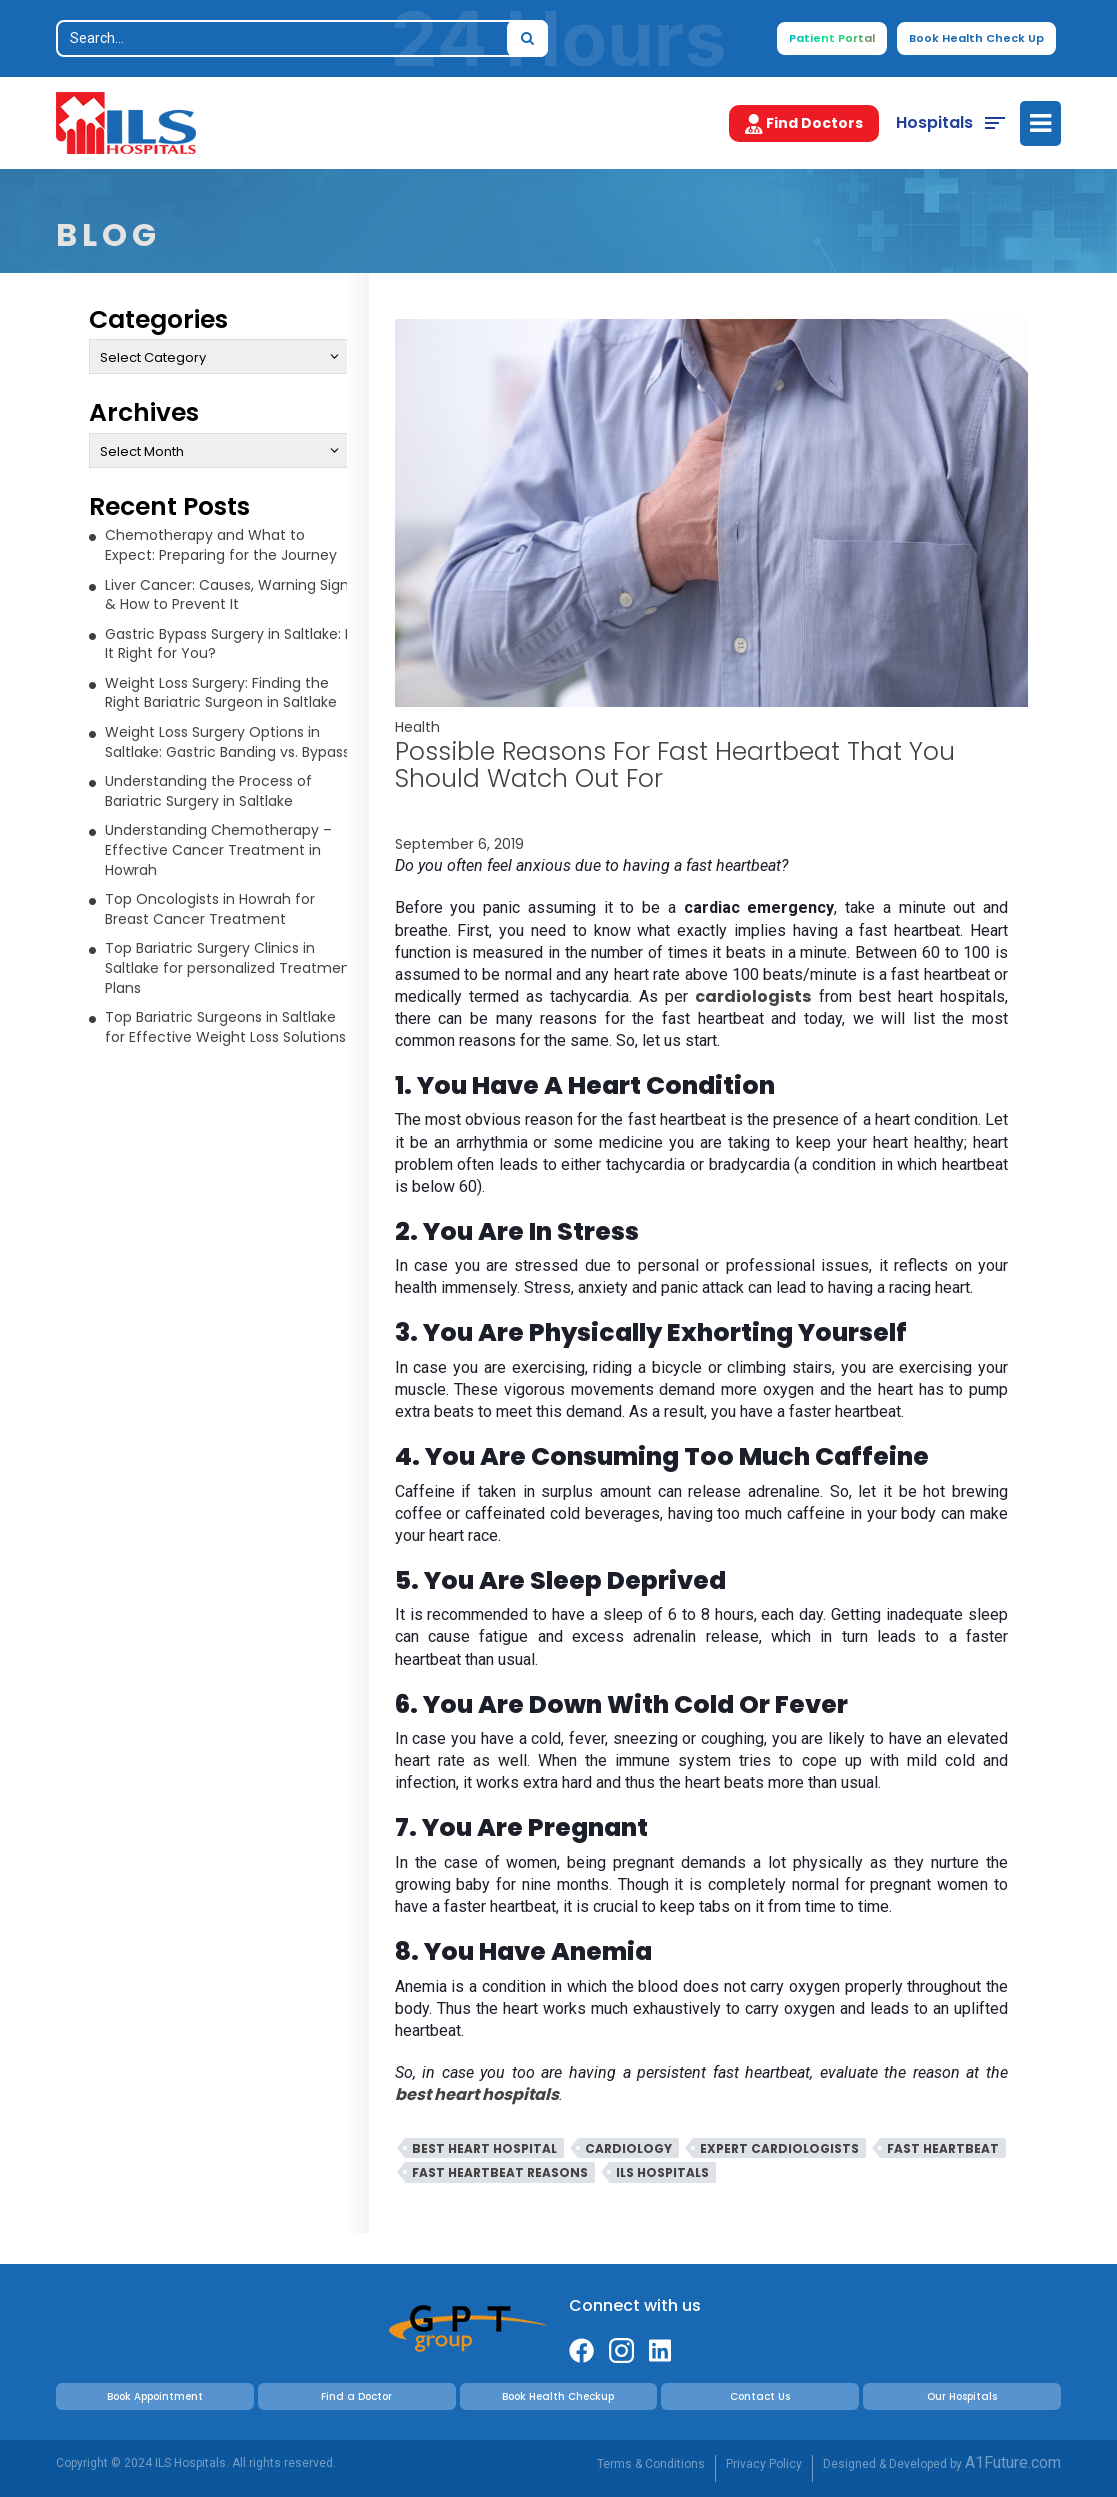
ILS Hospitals (662, 2172)
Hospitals (934, 122)
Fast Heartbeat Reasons (500, 2172)
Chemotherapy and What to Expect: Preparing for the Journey (221, 545)
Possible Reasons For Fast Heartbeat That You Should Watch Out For (675, 765)
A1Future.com (1013, 2462)
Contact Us (760, 2396)
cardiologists (753, 996)
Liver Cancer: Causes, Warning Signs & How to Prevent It (230, 595)
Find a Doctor (356, 2396)
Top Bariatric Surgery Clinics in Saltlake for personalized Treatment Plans (230, 967)
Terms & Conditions (651, 2464)
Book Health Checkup (558, 2396)
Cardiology (628, 2148)
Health (417, 727)
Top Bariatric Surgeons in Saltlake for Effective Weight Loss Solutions (225, 1027)
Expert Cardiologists (779, 2148)
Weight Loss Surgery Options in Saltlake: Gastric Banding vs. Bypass (227, 742)
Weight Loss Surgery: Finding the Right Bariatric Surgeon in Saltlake (221, 693)
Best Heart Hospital (484, 2148)
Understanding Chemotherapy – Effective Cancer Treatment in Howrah (218, 849)
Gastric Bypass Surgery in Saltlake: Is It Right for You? (230, 644)
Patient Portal (832, 38)
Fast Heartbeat (943, 2148)
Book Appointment (155, 2396)
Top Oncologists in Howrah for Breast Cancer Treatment (210, 909)
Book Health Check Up (976, 38)
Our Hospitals (962, 2396)
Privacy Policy (764, 2464)
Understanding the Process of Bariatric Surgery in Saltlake (208, 791)
